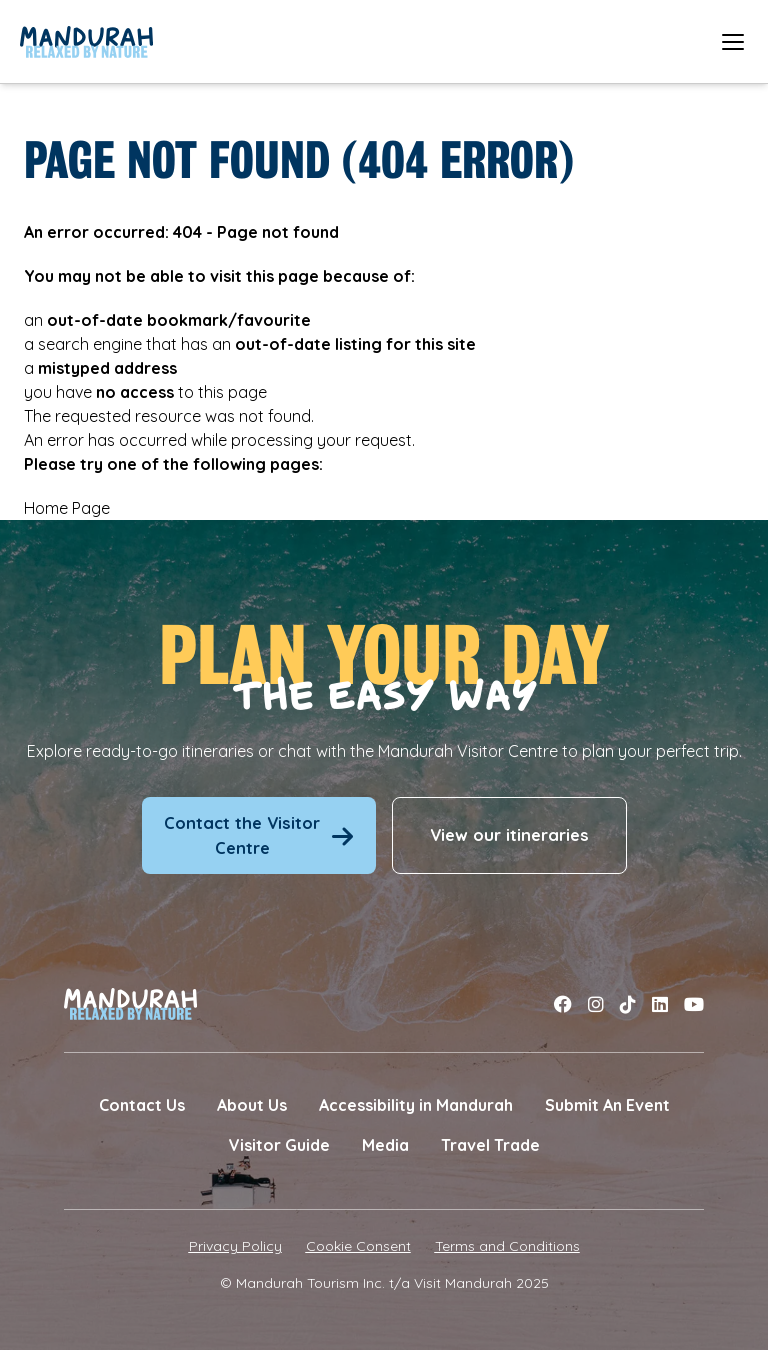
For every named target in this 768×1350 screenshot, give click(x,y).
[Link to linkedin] (660, 1004)
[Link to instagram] (596, 1004)
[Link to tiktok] (628, 1004)
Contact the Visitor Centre (258, 835)
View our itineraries (509, 834)
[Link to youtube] (694, 1004)
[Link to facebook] (563, 1004)
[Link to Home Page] (86, 42)
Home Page (67, 508)
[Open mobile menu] (733, 41)
